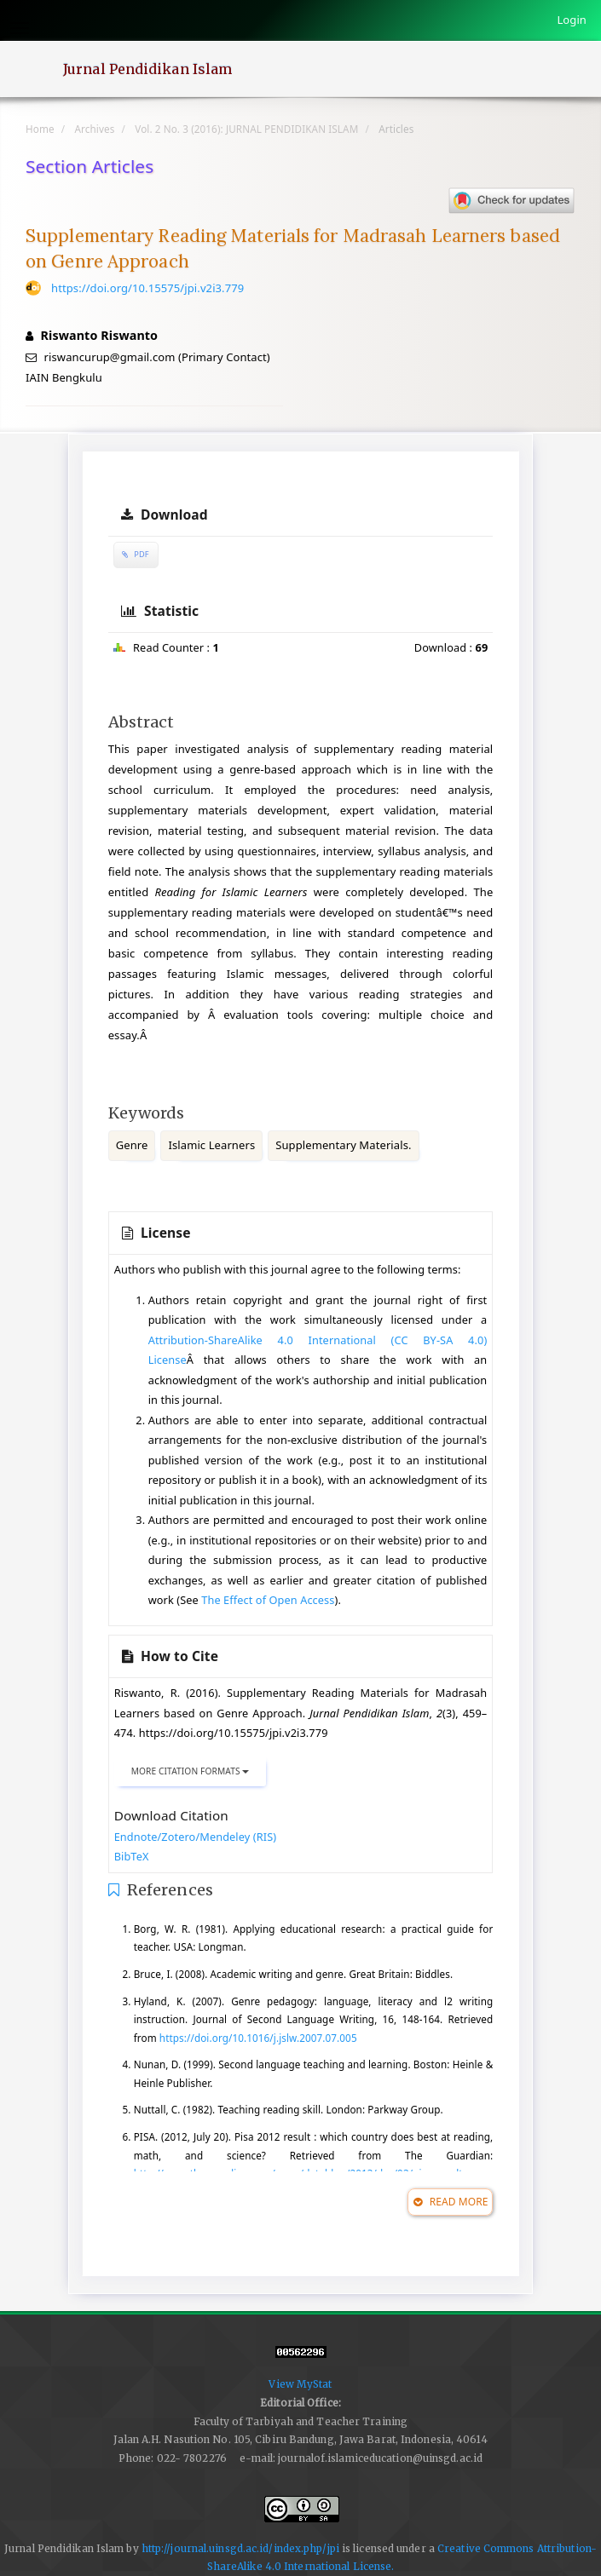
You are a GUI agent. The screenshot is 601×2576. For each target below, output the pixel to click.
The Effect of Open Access (267, 1599)
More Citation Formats (190, 1771)
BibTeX (131, 1856)
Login (572, 19)
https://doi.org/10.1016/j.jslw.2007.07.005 (258, 2037)
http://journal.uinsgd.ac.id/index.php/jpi (240, 2548)
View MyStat (300, 2384)
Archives (95, 128)
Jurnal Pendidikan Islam (147, 69)
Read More (450, 2201)
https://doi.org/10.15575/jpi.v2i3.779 (147, 288)
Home (40, 128)
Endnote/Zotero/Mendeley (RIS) (195, 1836)
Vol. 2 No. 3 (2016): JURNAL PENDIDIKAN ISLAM (246, 128)
